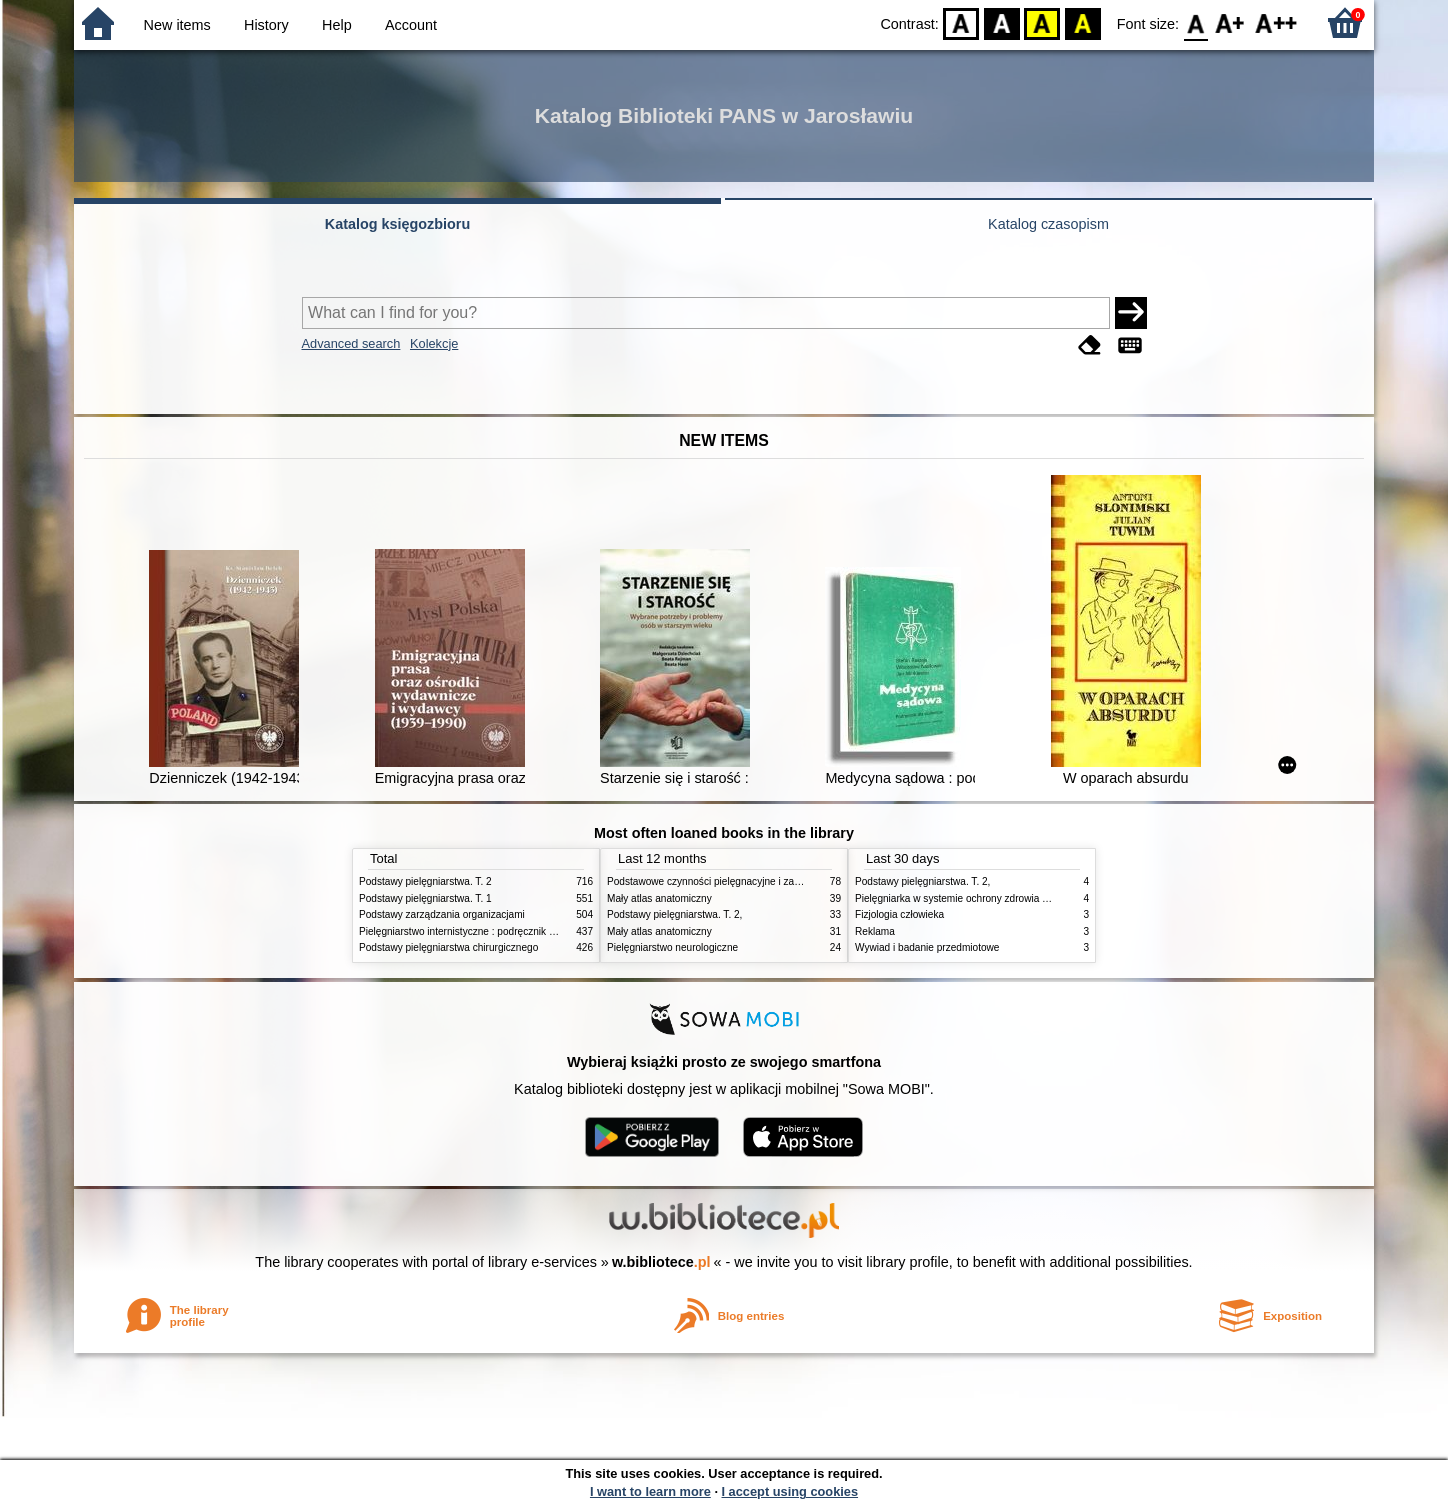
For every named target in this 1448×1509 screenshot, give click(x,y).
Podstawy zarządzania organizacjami (442, 914)
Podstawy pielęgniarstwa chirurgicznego (448, 947)
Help (337, 25)
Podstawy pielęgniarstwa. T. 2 (425, 881)
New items (177, 25)
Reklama (875, 931)
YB (1042, 22)
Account (411, 25)
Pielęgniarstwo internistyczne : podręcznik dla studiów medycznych (508, 931)
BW (1002, 22)
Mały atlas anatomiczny (659, 898)
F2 (1276, 22)
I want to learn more (650, 1491)
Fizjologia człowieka (899, 914)
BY (1082, 22)
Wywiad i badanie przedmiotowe (927, 947)
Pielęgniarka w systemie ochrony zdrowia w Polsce (968, 898)
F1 (1230, 22)
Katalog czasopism (1048, 224)
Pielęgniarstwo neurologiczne (672, 947)
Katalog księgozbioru (398, 224)
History (266, 25)
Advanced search (351, 343)
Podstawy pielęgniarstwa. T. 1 (425, 898)
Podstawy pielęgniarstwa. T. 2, (674, 914)
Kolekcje (434, 343)
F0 (1195, 22)
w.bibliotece (661, 1262)
